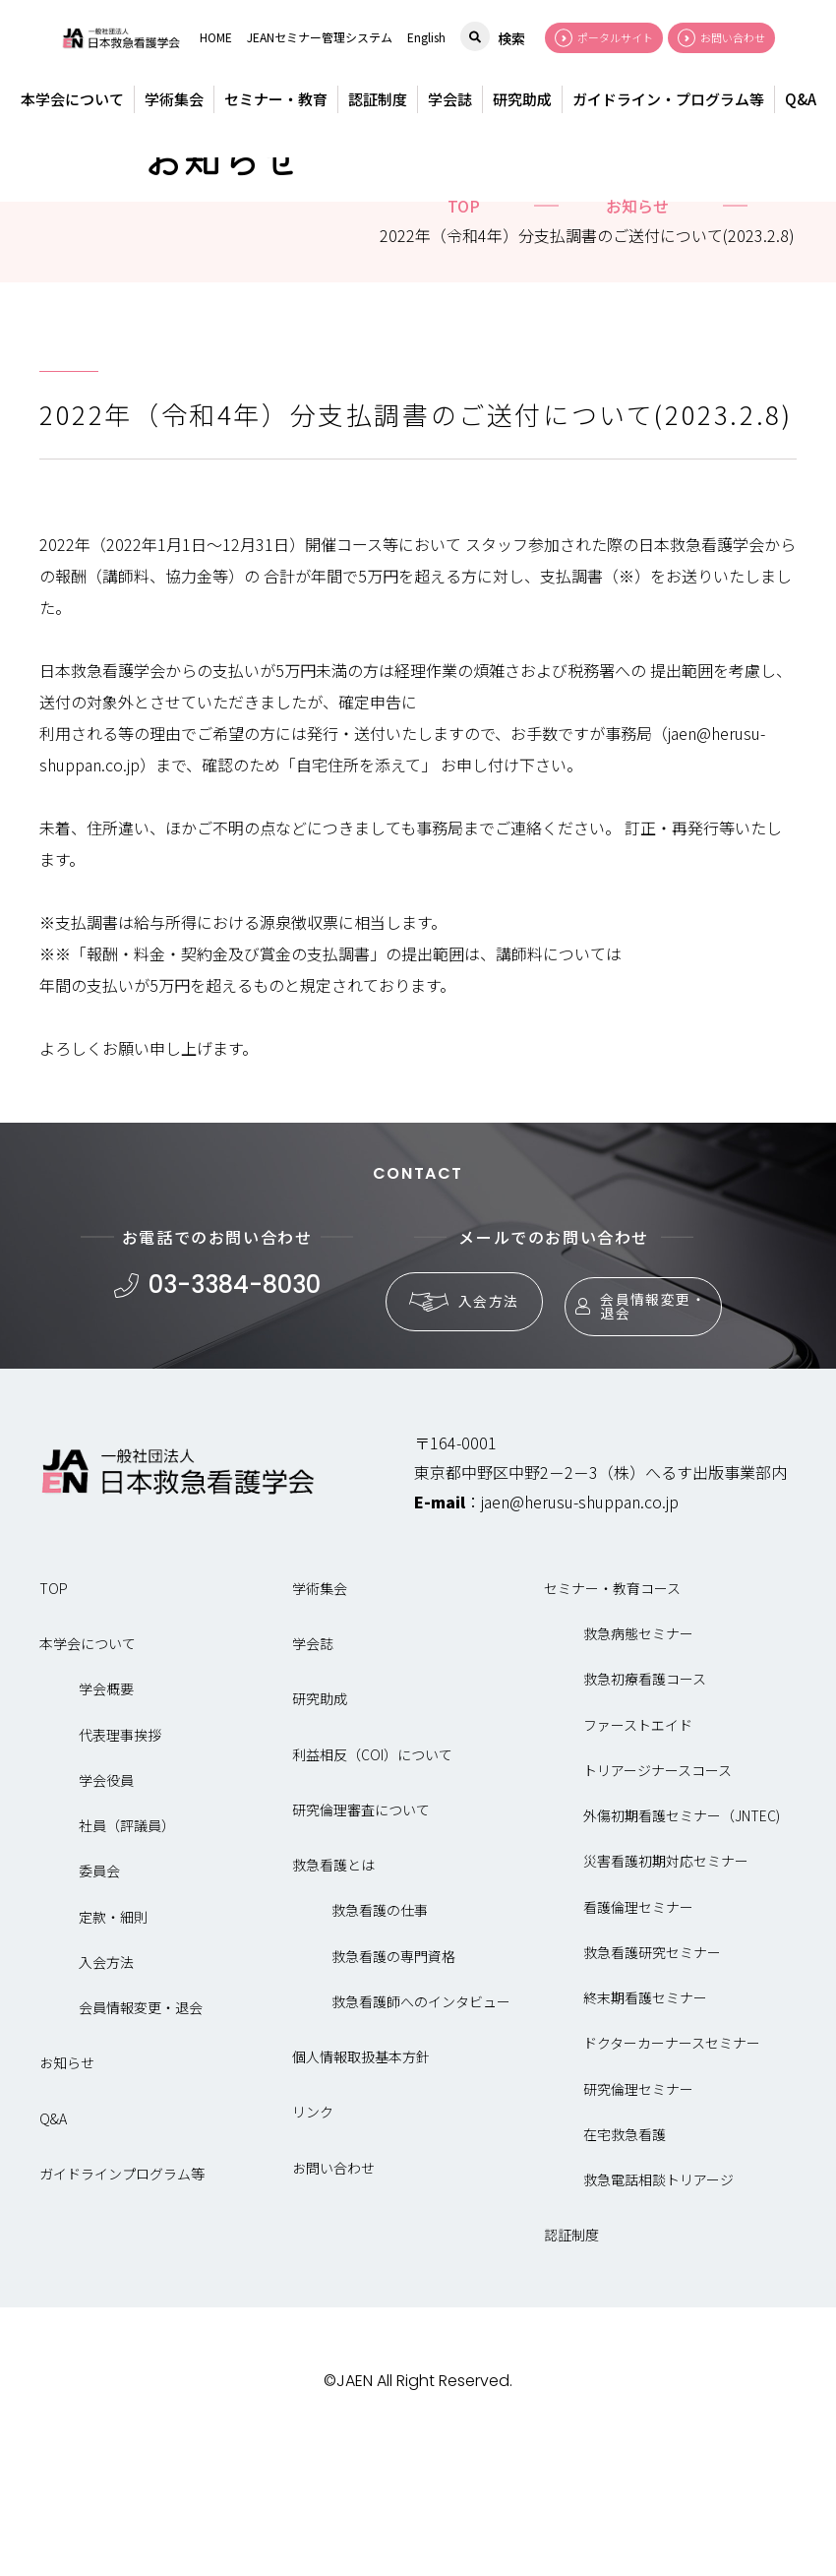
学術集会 (174, 99)
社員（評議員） (127, 1956)
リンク (312, 2243)
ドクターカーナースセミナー (671, 2174)
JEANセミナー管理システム (319, 37)
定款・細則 (113, 2047)
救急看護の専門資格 (393, 2087)
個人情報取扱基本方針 (361, 2187)
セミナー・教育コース (612, 1719)
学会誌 (450, 99)
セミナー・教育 (276, 99)
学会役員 (106, 1911)
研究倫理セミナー (638, 2220)
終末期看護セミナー (645, 2128)
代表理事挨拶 (120, 1865)
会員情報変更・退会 (633, 1428)
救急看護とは (333, 1995)
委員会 (99, 2002)
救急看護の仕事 (379, 2042)
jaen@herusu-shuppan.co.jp (580, 1632)
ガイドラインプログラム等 (122, 2304)
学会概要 (106, 1820)
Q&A (800, 99)
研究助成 (522, 99)
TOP (53, 1719)
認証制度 (377, 99)
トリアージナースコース (657, 1901)
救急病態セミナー (638, 1764)
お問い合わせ (333, 2298)
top (464, 336)
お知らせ (637, 336)
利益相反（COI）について (372, 1885)
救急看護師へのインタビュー (420, 2132)
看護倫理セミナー (638, 2038)
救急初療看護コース (644, 1810)
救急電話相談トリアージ (658, 2310)
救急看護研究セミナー (652, 2083)
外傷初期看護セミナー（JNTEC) (681, 1946)
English (426, 37)
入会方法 (455, 1429)
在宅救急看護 (624, 2265)
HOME (216, 37)
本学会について (72, 99)
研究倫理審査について (361, 1940)
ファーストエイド (637, 1856)
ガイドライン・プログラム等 (668, 99)
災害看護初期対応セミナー (665, 1992)
